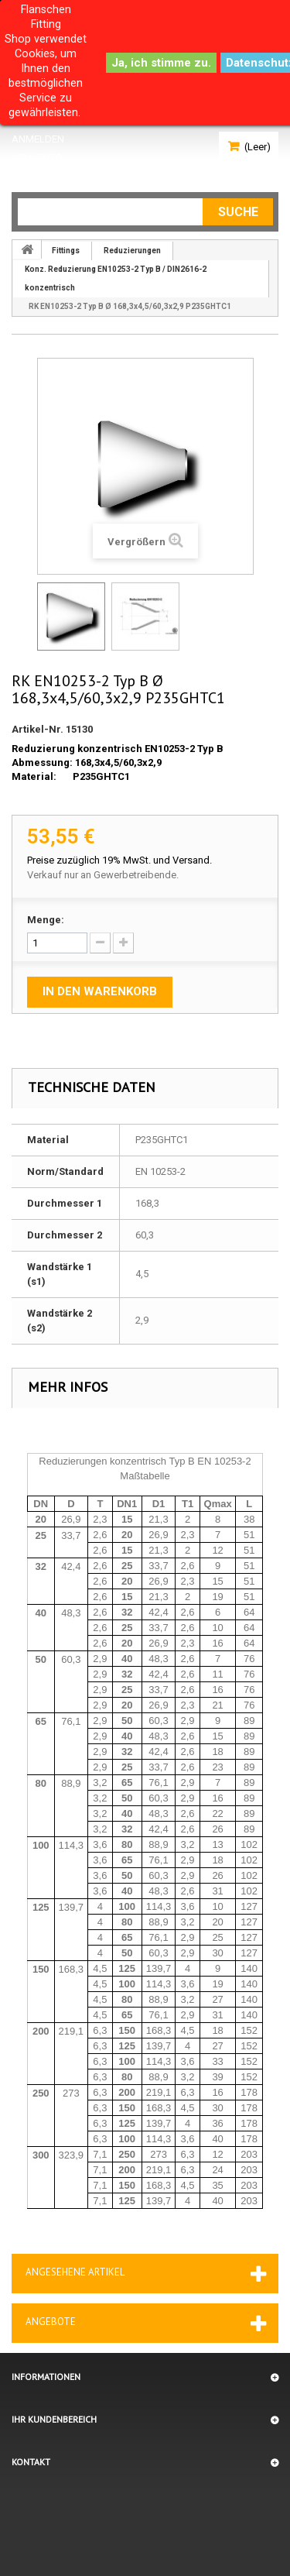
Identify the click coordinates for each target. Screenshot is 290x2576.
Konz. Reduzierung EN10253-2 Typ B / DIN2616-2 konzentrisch (115, 278)
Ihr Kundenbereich (54, 2419)
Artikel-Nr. (37, 729)
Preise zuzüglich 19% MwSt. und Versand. (119, 860)
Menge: (45, 920)
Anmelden (38, 139)
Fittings (66, 250)
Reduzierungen (132, 250)
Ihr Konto (37, 157)
